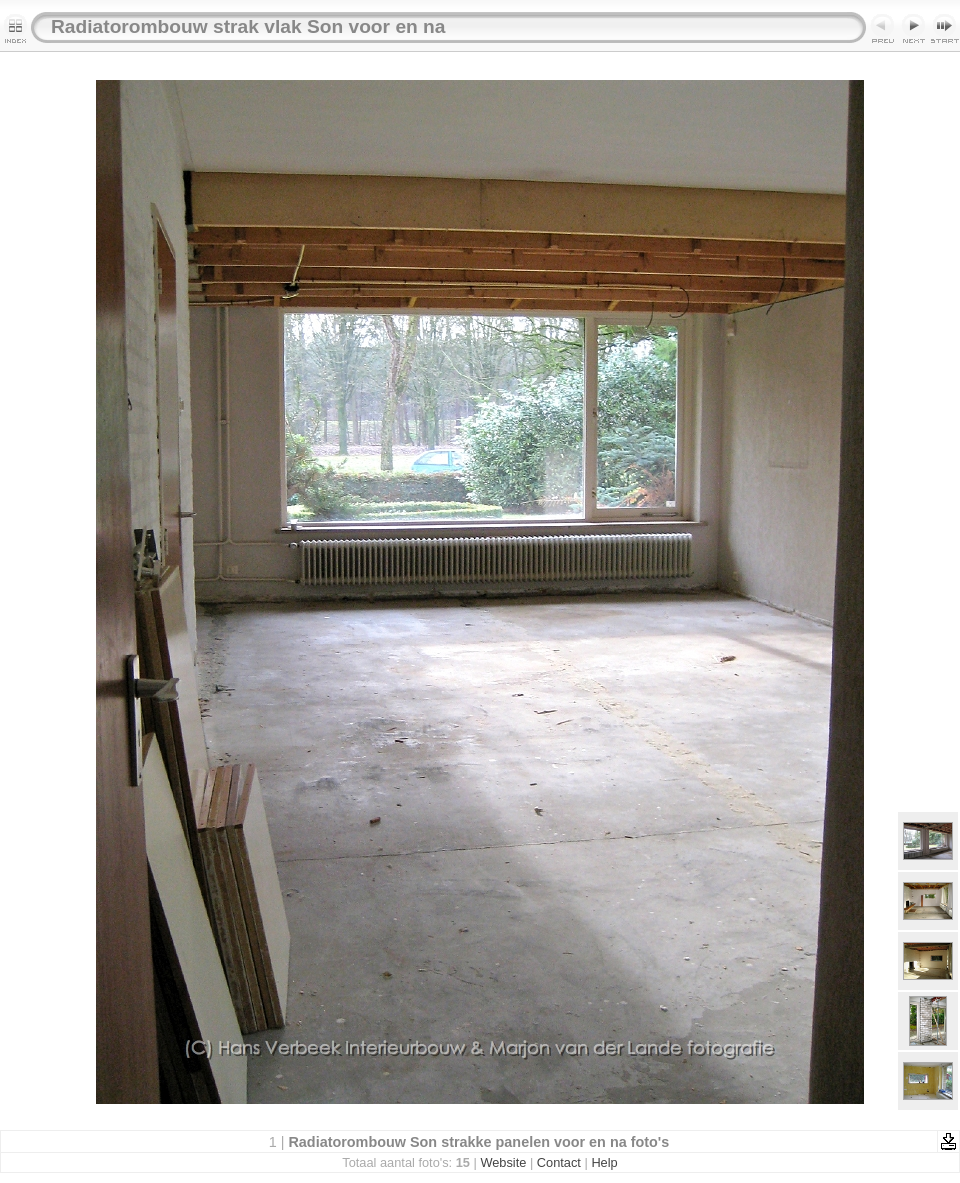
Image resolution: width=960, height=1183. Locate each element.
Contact (559, 1162)
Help (604, 1162)
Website (503, 1162)
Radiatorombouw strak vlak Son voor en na (248, 26)
